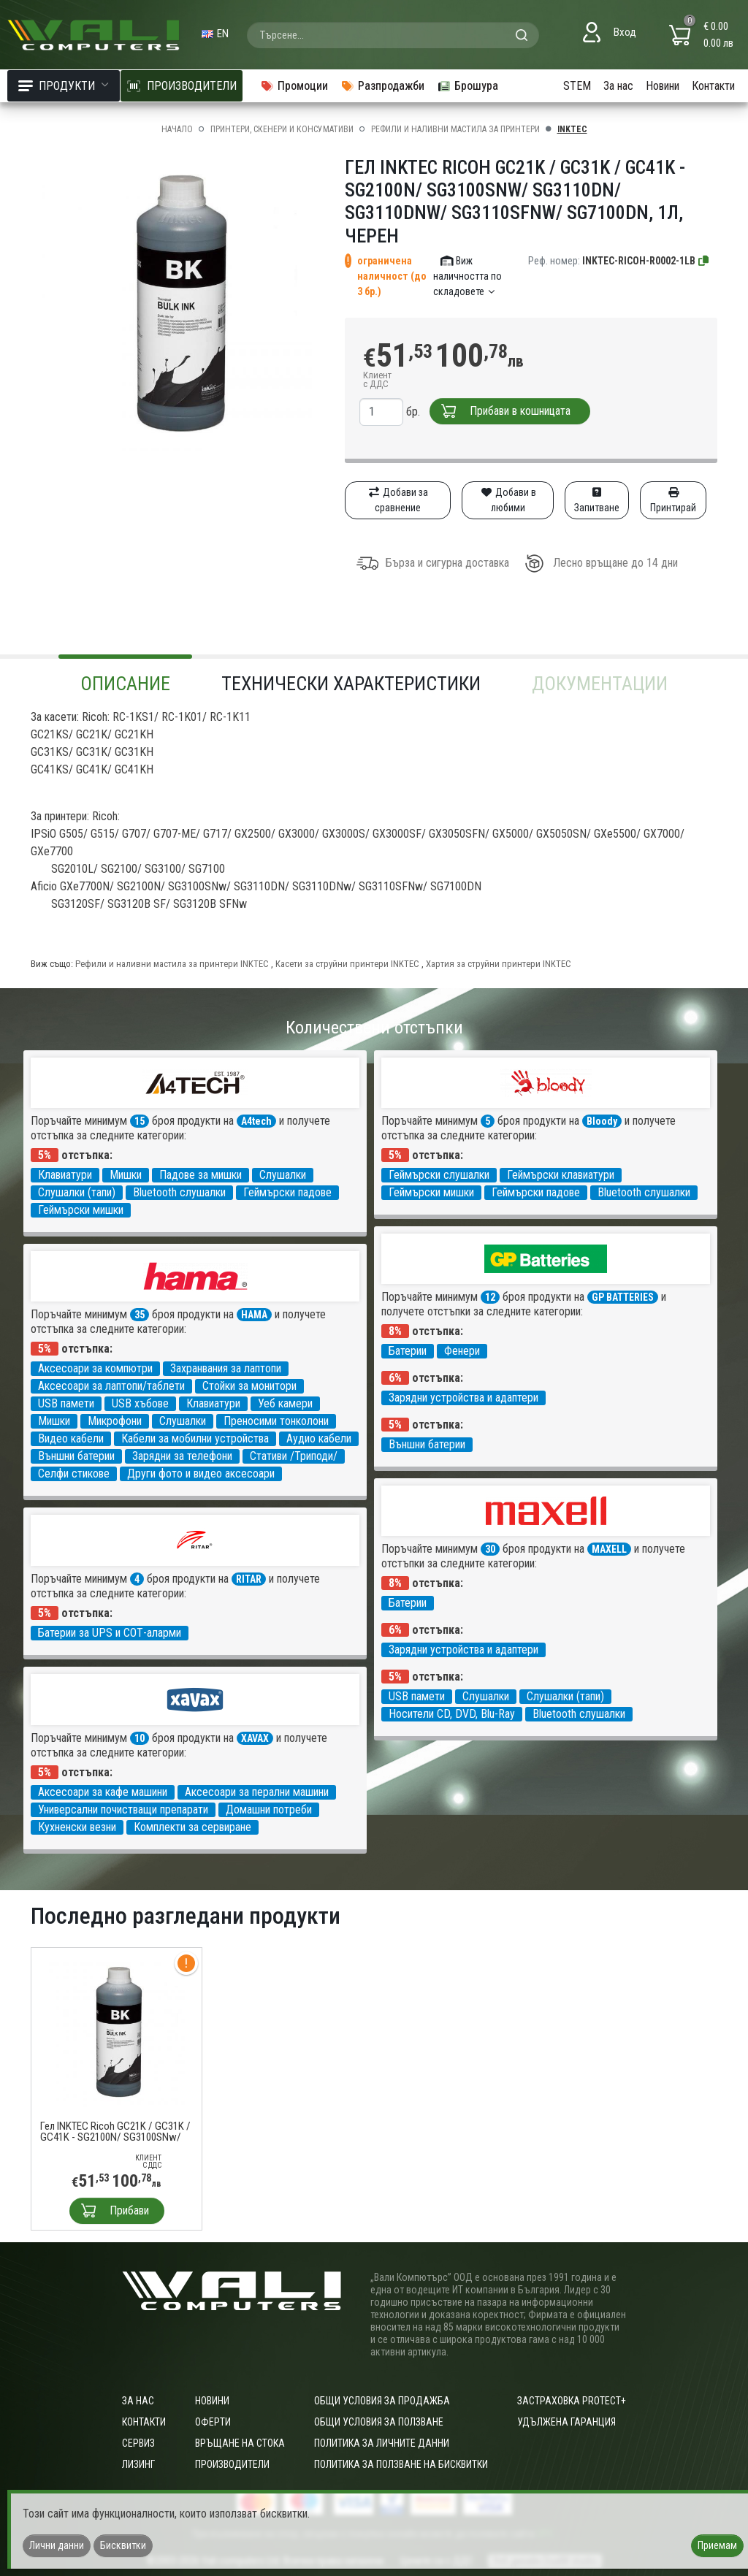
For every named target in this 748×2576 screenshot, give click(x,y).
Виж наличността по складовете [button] (467, 276)
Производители (232, 2464)
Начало (177, 129)
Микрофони (115, 1421)
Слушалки (282, 1175)
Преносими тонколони (276, 1421)
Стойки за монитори (249, 1386)
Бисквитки (123, 2545)
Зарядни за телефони (182, 1456)
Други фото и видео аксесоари (201, 1473)
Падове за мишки (200, 1175)
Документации (600, 684)
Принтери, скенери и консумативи (282, 129)
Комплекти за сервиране (192, 1827)
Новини (662, 86)
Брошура (467, 86)
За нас (618, 86)
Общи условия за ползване (378, 2422)
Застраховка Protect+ (571, 2401)
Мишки (126, 1175)
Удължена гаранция (566, 2422)
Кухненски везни (77, 1827)
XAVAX (255, 1738)
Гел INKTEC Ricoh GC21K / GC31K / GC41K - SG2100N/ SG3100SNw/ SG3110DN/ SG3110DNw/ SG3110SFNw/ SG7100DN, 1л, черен (115, 2132)
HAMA (254, 1315)
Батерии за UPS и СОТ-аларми (109, 1633)
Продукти (63, 86)
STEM (577, 86)
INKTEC (572, 129)
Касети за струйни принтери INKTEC (347, 963)
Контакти (713, 86)
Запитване (596, 500)
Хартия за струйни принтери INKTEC (498, 963)
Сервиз (138, 2443)
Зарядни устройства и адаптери (463, 1397)
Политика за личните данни (381, 2443)
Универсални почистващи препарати (123, 1809)
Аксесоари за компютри (95, 1368)
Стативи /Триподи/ (293, 1456)
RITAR (249, 1579)
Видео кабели (71, 1438)
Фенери (462, 1351)
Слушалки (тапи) (76, 1192)
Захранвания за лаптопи (225, 1368)
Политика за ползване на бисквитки (401, 2464)
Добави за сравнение (397, 499)
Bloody (602, 1121)
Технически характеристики (351, 684)
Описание (125, 684)
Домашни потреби (269, 1809)
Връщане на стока (240, 2443)
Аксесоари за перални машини (257, 1792)
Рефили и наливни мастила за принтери (455, 129)
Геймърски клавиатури (560, 1175)
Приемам (717, 2545)
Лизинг (138, 2464)
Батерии (408, 1351)
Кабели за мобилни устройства (195, 1438)
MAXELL (609, 1549)
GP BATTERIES (623, 1297)
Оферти (213, 2422)
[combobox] (393, 35)
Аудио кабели (318, 1438)
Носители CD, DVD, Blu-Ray (452, 1714)
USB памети (66, 1403)
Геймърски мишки (80, 1210)
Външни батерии (427, 1444)
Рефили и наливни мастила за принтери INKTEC (172, 963)
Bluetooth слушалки (179, 1192)
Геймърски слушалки (439, 1175)
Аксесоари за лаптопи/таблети (111, 1386)
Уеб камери (285, 1403)
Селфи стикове (74, 1473)
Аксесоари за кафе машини (102, 1792)
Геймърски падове (287, 1192)
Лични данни (56, 2545)
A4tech (256, 1121)
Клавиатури (65, 1175)
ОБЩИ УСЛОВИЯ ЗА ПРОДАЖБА (382, 2401)
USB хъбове (140, 1403)
